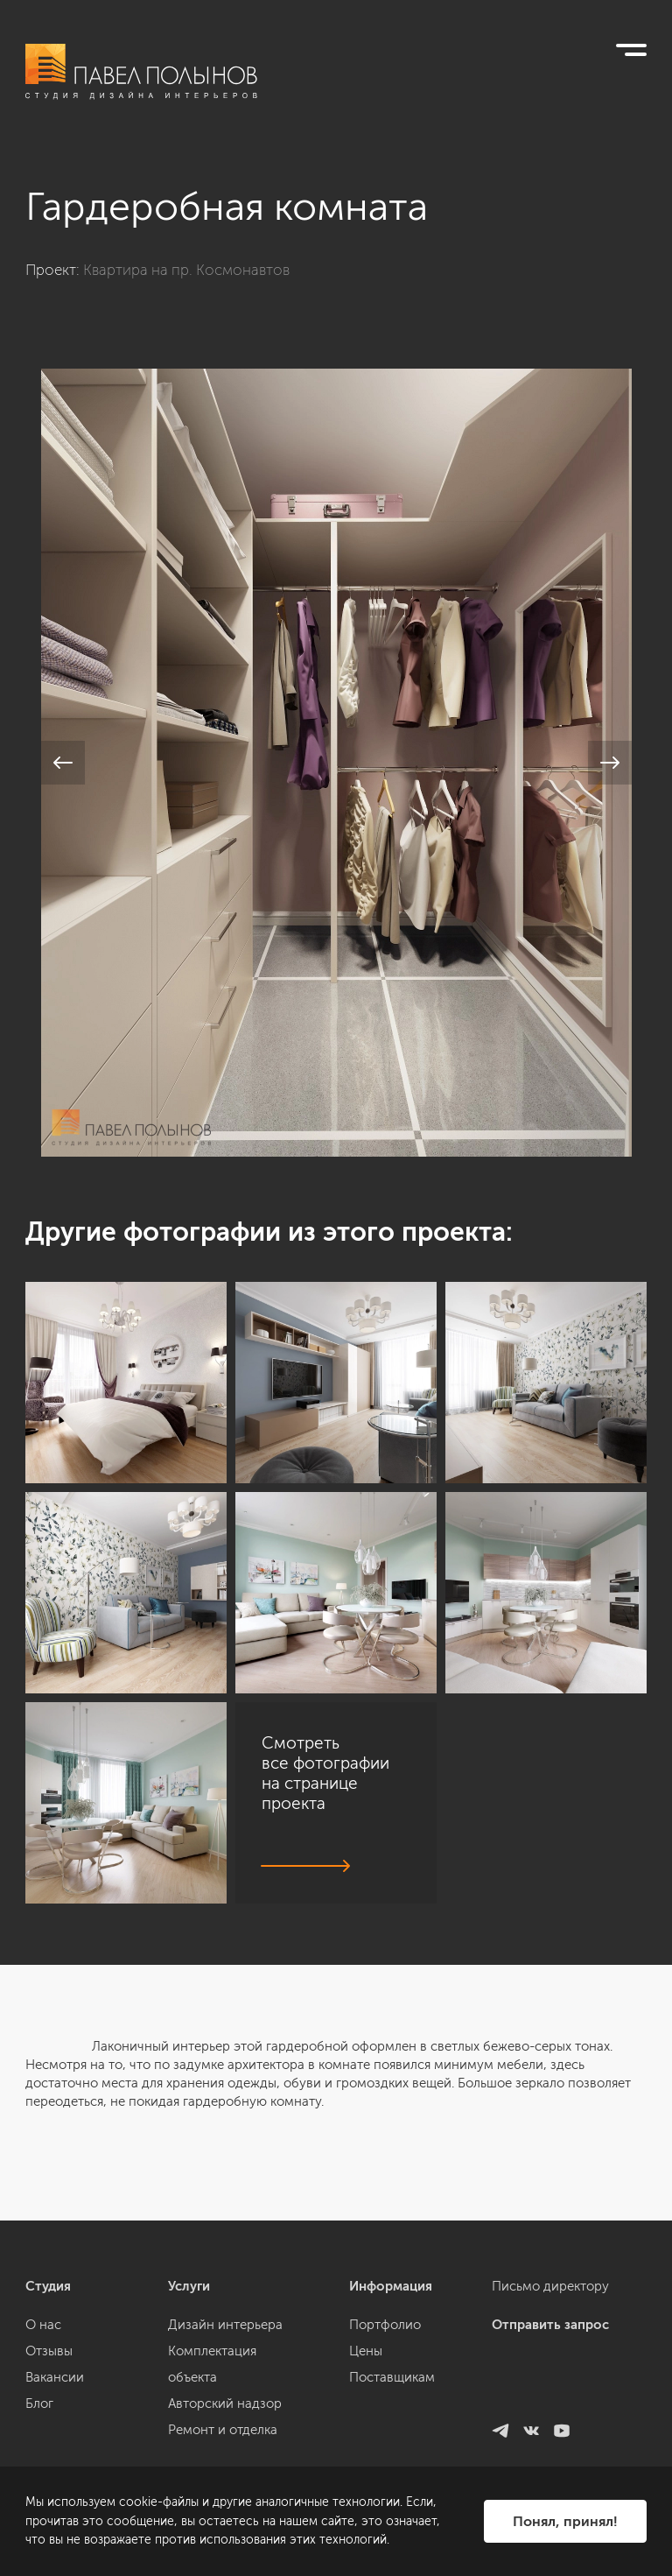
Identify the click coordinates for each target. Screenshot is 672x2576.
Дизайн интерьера (225, 2433)
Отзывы (49, 2459)
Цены (365, 2459)
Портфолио (385, 2433)
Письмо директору (550, 2395)
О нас (43, 2433)
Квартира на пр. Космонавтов (186, 269)
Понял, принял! (565, 2521)
